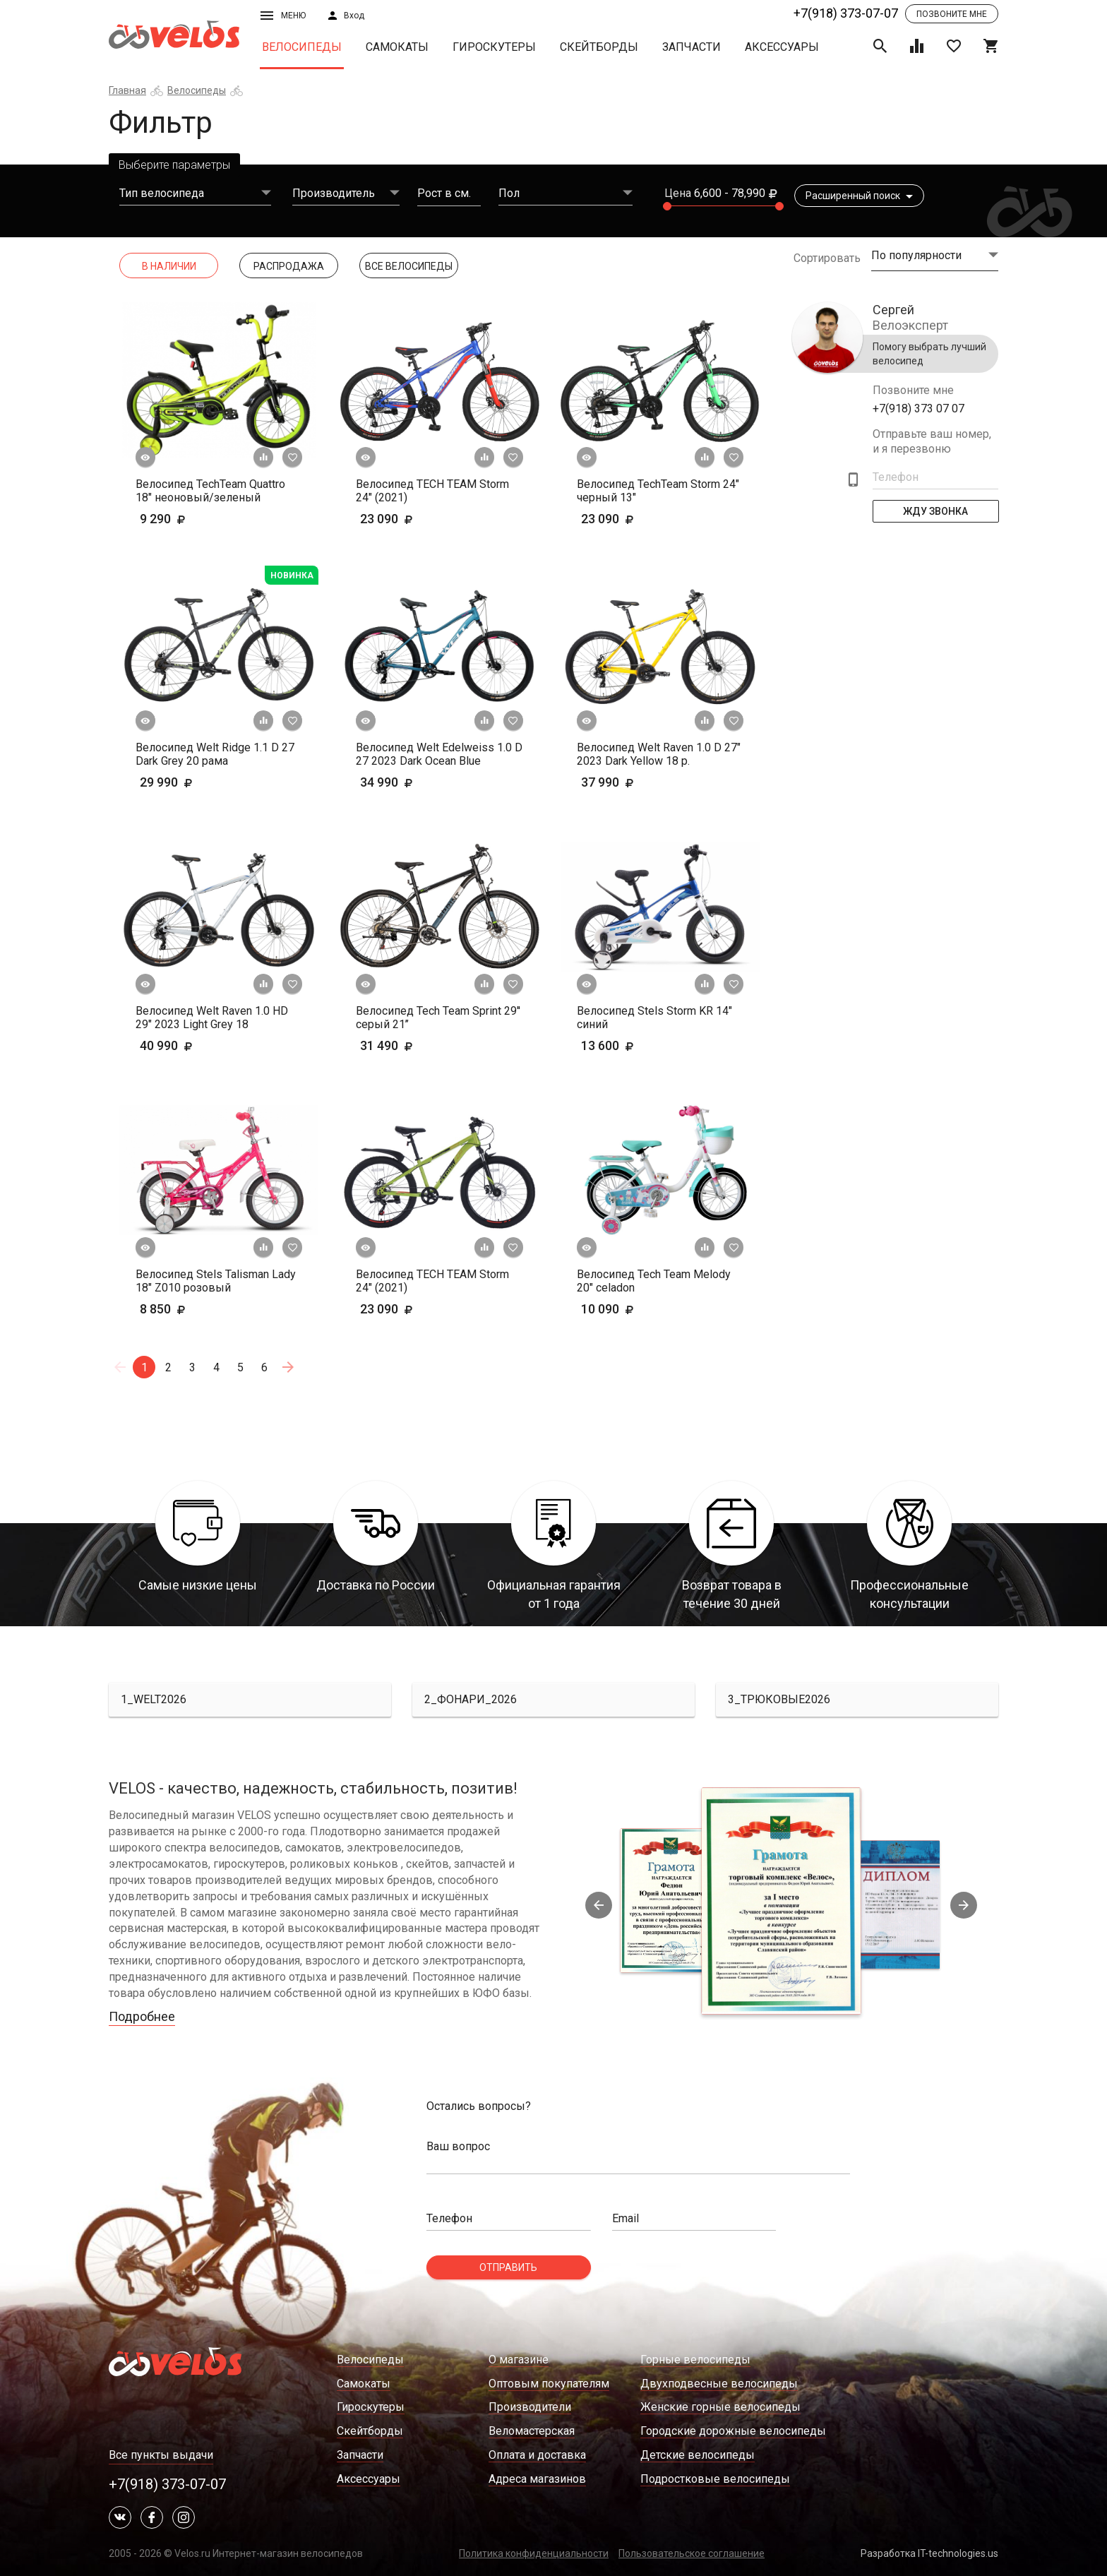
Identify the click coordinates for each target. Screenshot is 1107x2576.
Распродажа (288, 266)
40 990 (188, 1045)
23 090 (408, 518)
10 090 (629, 1308)
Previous (598, 1905)
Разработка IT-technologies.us (929, 2553)
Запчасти (691, 47)
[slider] (667, 206)
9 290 (184, 518)
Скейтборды (599, 47)
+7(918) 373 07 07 (918, 408)
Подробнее (142, 2016)
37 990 (629, 782)
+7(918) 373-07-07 (846, 13)
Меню (283, 15)
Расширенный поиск (859, 195)
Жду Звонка (935, 511)
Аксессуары (782, 47)
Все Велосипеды (409, 266)
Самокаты (397, 47)
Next (963, 1905)
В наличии (169, 266)
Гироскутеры (494, 47)
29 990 (188, 782)
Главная (127, 90)
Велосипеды (302, 47)
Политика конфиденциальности (534, 2553)
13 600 (629, 1045)
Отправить (508, 2267)
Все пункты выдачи (161, 2455)
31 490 (408, 1045)
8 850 (184, 1308)
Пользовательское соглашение (691, 2553)
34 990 (408, 782)
